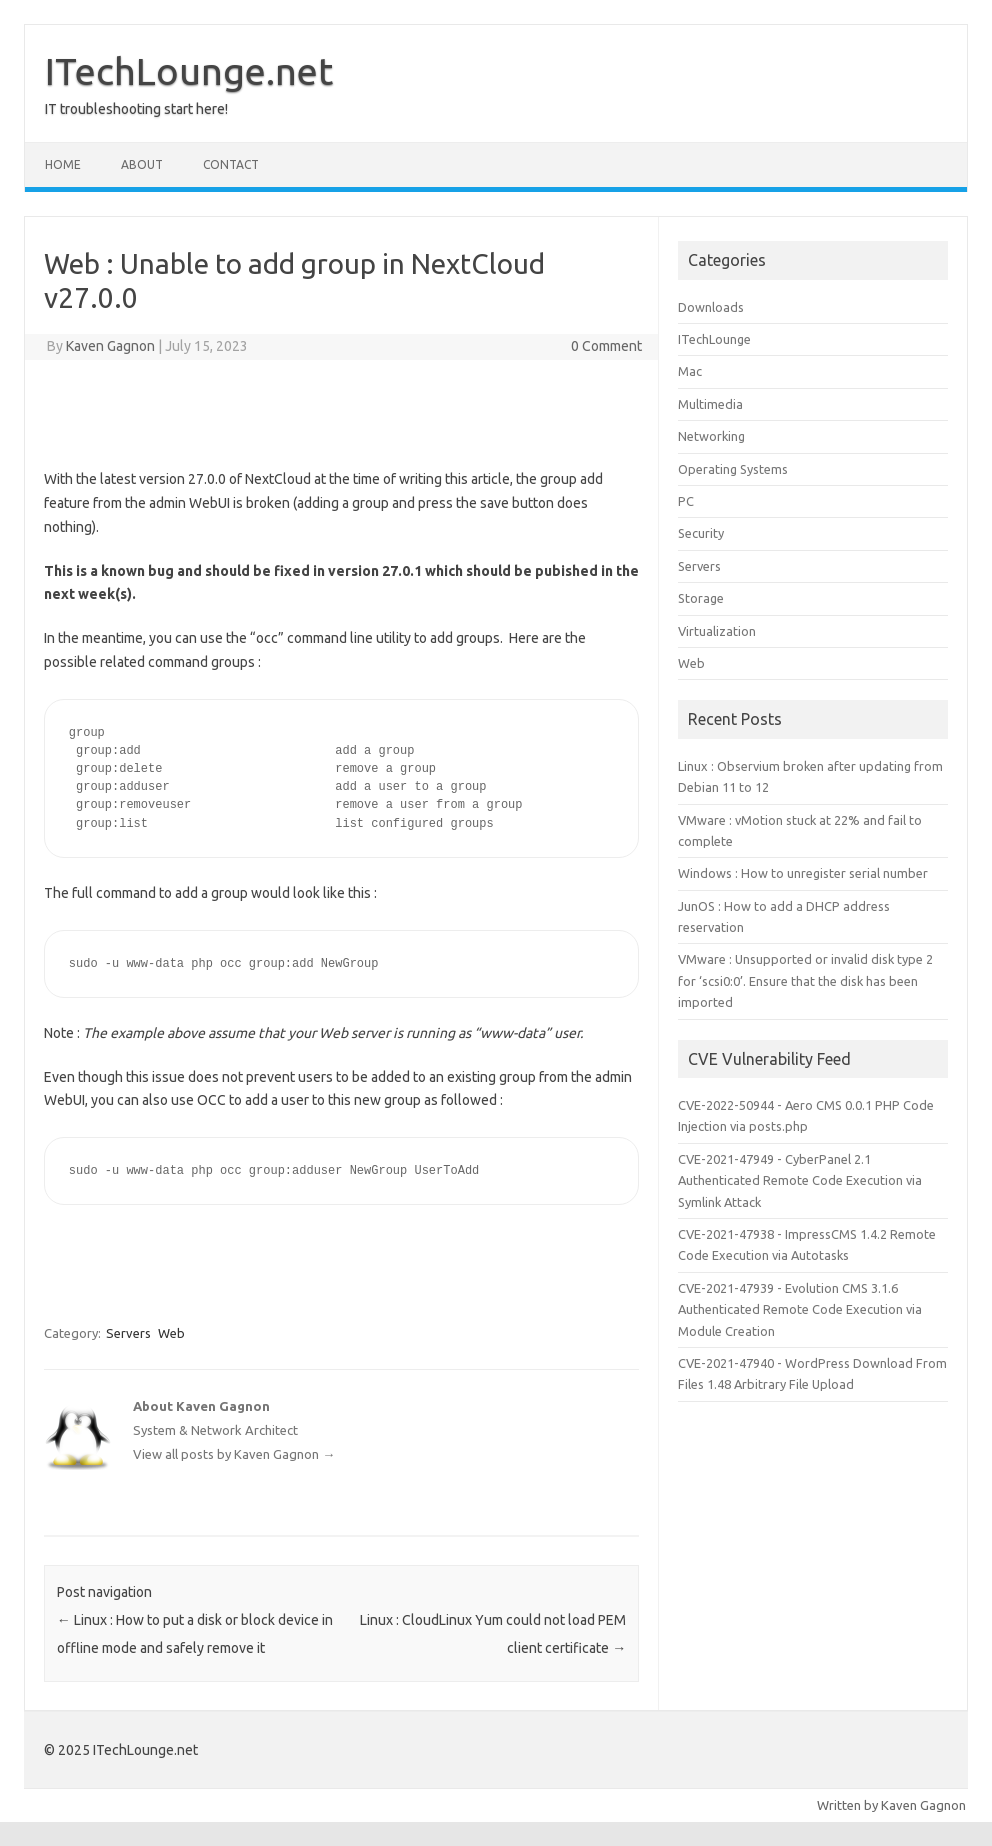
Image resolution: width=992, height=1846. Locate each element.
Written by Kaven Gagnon (891, 1805)
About (142, 164)
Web (171, 1333)
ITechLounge (714, 339)
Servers (128, 1333)
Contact (231, 164)
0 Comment (606, 346)
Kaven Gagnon (110, 346)
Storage (701, 598)
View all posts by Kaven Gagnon (234, 1454)
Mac (690, 371)
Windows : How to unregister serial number (803, 873)
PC (686, 501)
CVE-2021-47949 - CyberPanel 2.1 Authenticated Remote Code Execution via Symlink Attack (800, 1180)
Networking (711, 436)
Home (63, 164)
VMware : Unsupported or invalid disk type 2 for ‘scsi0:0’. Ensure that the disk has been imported (805, 980)
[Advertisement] (341, 410)
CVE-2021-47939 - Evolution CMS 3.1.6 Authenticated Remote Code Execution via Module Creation (800, 1309)
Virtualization (717, 631)
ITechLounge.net (189, 71)
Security (701, 533)
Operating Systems (733, 469)
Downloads (711, 307)
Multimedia (710, 404)
